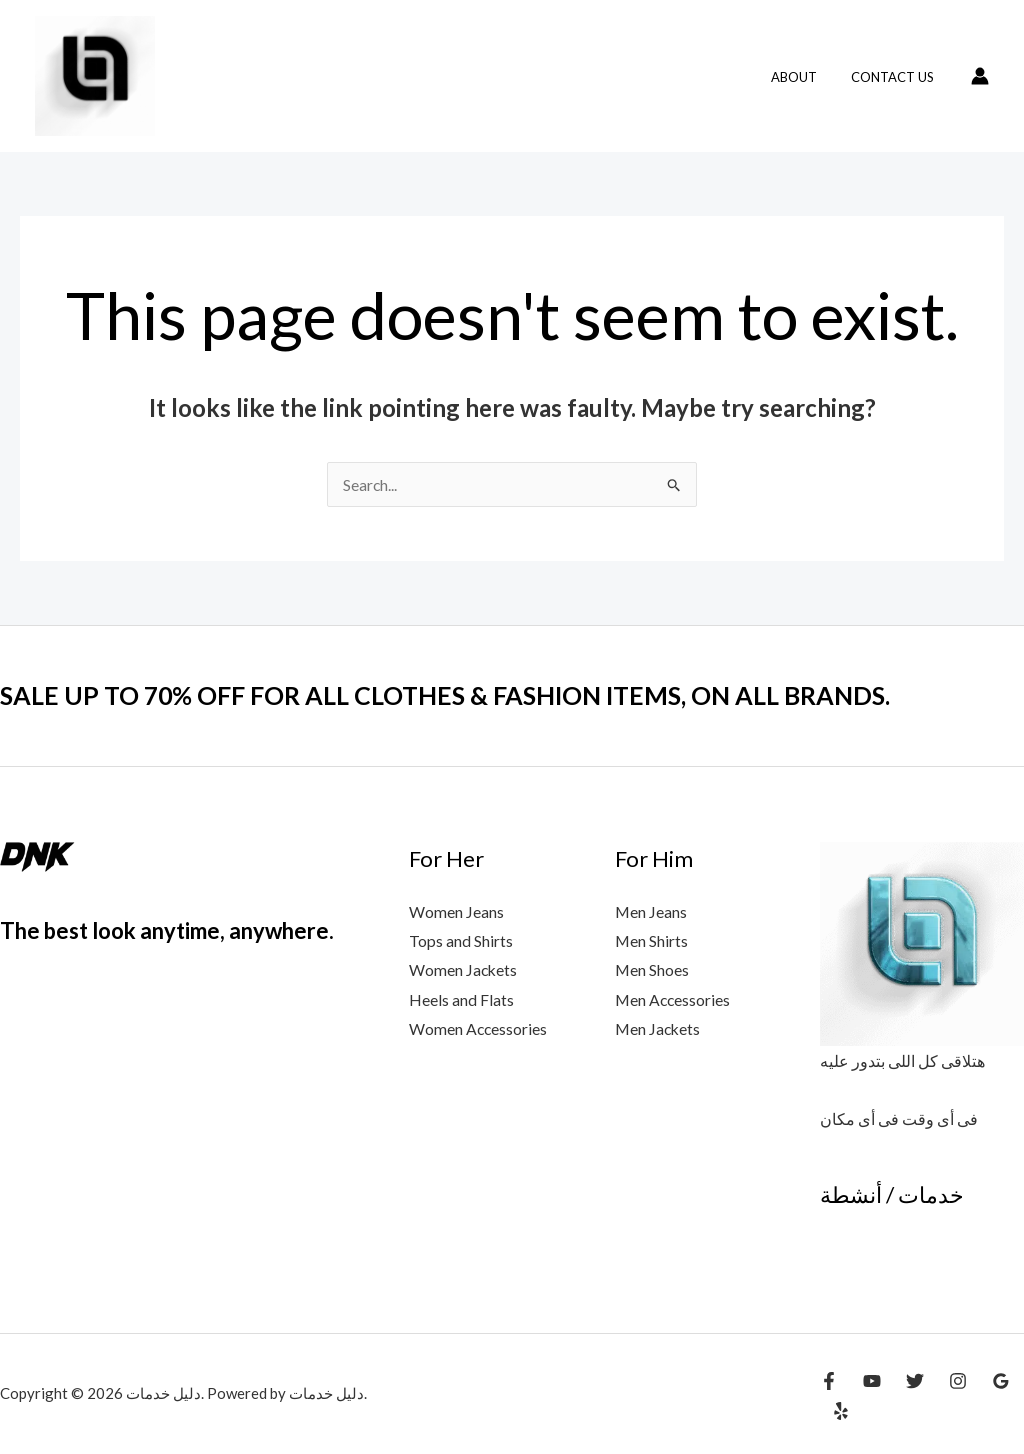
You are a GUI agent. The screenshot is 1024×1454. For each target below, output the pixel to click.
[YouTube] (872, 1381)
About (806, 77)
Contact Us (896, 77)
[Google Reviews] (1001, 1381)
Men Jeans (651, 911)
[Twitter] (915, 1381)
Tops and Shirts (461, 941)
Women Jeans (456, 911)
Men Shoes (652, 970)
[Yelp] (841, 1411)
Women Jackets (464, 970)
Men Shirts (652, 941)
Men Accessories (674, 1000)
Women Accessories (479, 1030)
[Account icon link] (980, 76)
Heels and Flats (461, 1000)
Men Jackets (659, 1030)
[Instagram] (958, 1381)
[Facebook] (829, 1381)
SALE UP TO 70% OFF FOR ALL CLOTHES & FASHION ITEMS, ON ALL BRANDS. (464, 695)
